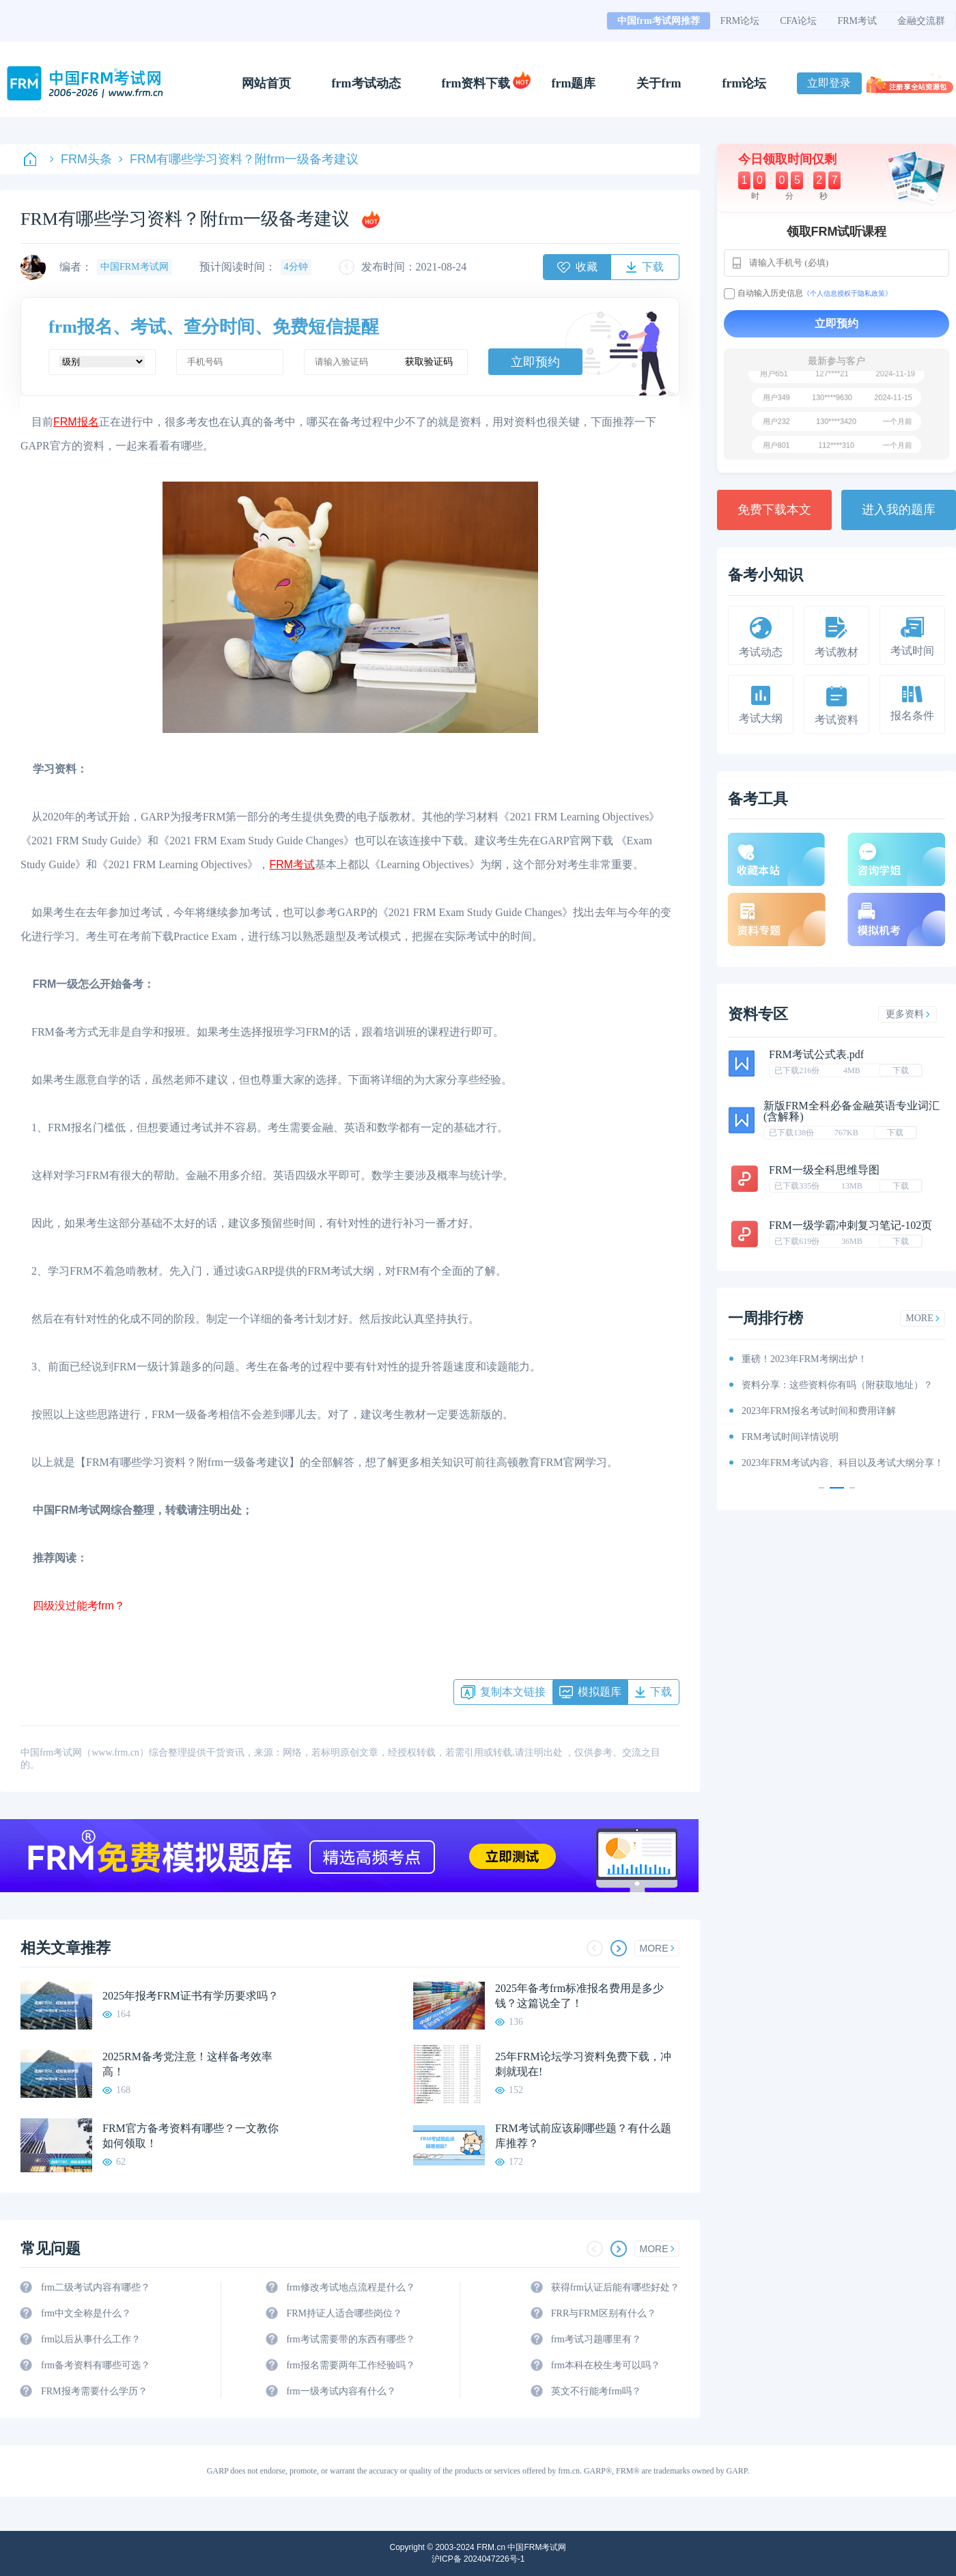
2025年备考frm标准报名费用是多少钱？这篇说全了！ (579, 1995)
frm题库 (574, 83)
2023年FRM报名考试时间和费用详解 (819, 1411)
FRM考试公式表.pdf (816, 1054)
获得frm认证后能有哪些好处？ (615, 2287)
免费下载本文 (774, 509)
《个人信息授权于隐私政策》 (847, 293)
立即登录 (829, 83)
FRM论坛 (740, 21)
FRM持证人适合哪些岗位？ (344, 2313)
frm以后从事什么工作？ (91, 2339)
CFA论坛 (798, 21)
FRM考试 (857, 21)
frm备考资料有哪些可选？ (95, 2365)
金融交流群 (921, 21)
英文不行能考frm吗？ (596, 2391)
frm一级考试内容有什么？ (340, 2391)
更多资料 (908, 1014)
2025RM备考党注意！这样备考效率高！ (187, 2064)
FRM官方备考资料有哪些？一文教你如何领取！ (190, 2135)
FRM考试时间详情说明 (790, 1437)
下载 (900, 1070)
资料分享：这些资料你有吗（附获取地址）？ (837, 1385)
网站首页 (266, 83)
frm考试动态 (366, 83)
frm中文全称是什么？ (86, 2313)
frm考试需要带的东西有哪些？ (350, 2339)
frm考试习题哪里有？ (596, 2339)
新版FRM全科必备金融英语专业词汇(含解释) (851, 1111)
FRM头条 (81, 159)
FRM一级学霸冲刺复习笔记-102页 (850, 1225)
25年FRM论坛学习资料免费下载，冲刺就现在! (583, 2064)
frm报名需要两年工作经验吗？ (350, 2365)
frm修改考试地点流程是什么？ (350, 2287)
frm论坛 (744, 83)
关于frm (658, 83)
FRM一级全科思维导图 (824, 1170)
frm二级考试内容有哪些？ (95, 2287)
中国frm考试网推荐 (658, 21)
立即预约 (535, 362)
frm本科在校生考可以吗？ (605, 2365)
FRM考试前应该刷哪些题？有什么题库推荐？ (583, 2135)
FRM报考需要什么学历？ (94, 2391)
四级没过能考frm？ (72, 1605)
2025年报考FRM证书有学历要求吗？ (190, 1996)
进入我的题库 (899, 509)
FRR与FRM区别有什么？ (603, 2313)
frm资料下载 (476, 83)
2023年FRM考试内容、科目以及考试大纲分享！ (843, 1463)
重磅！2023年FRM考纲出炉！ (804, 1359)
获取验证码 (429, 362)
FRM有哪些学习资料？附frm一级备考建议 (238, 159)
